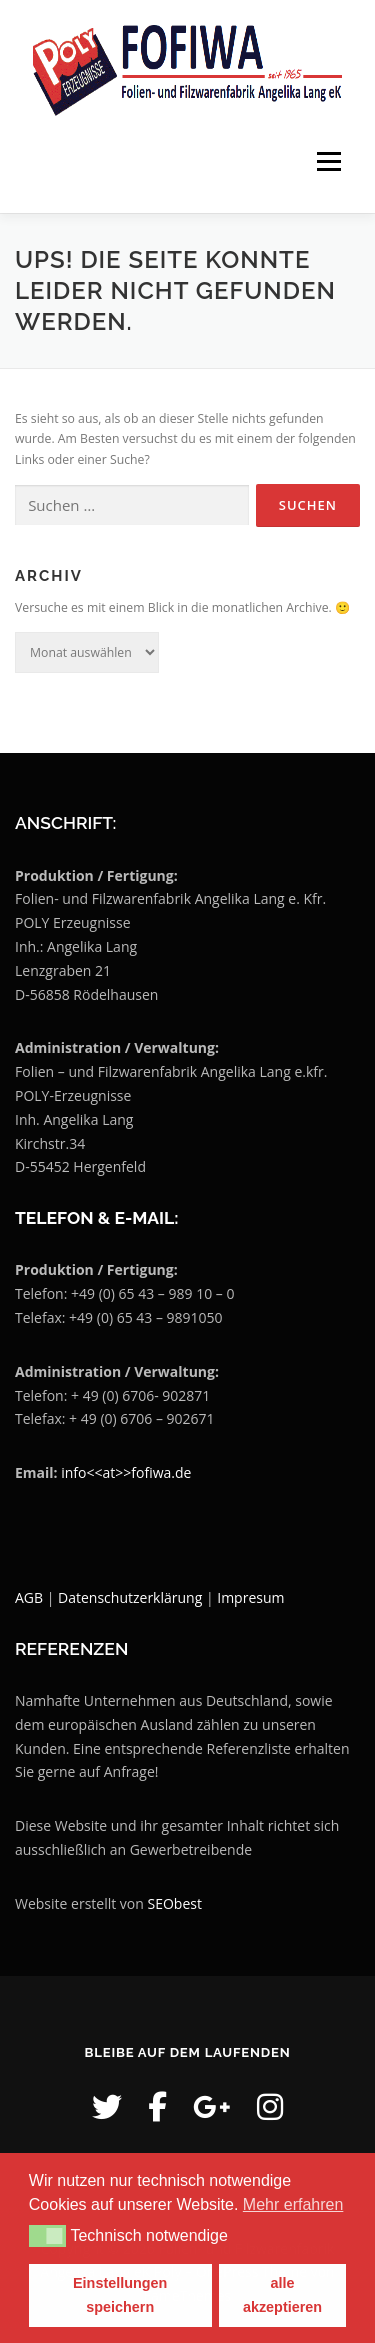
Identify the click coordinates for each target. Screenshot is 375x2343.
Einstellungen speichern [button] (120, 2295)
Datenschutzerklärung (132, 1597)
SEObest (175, 1903)
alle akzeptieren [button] (282, 2295)
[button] (47, 2236)
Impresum (250, 1597)
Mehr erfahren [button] (293, 2204)
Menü (327, 161)
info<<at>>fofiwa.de (126, 1472)
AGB (29, 1597)
